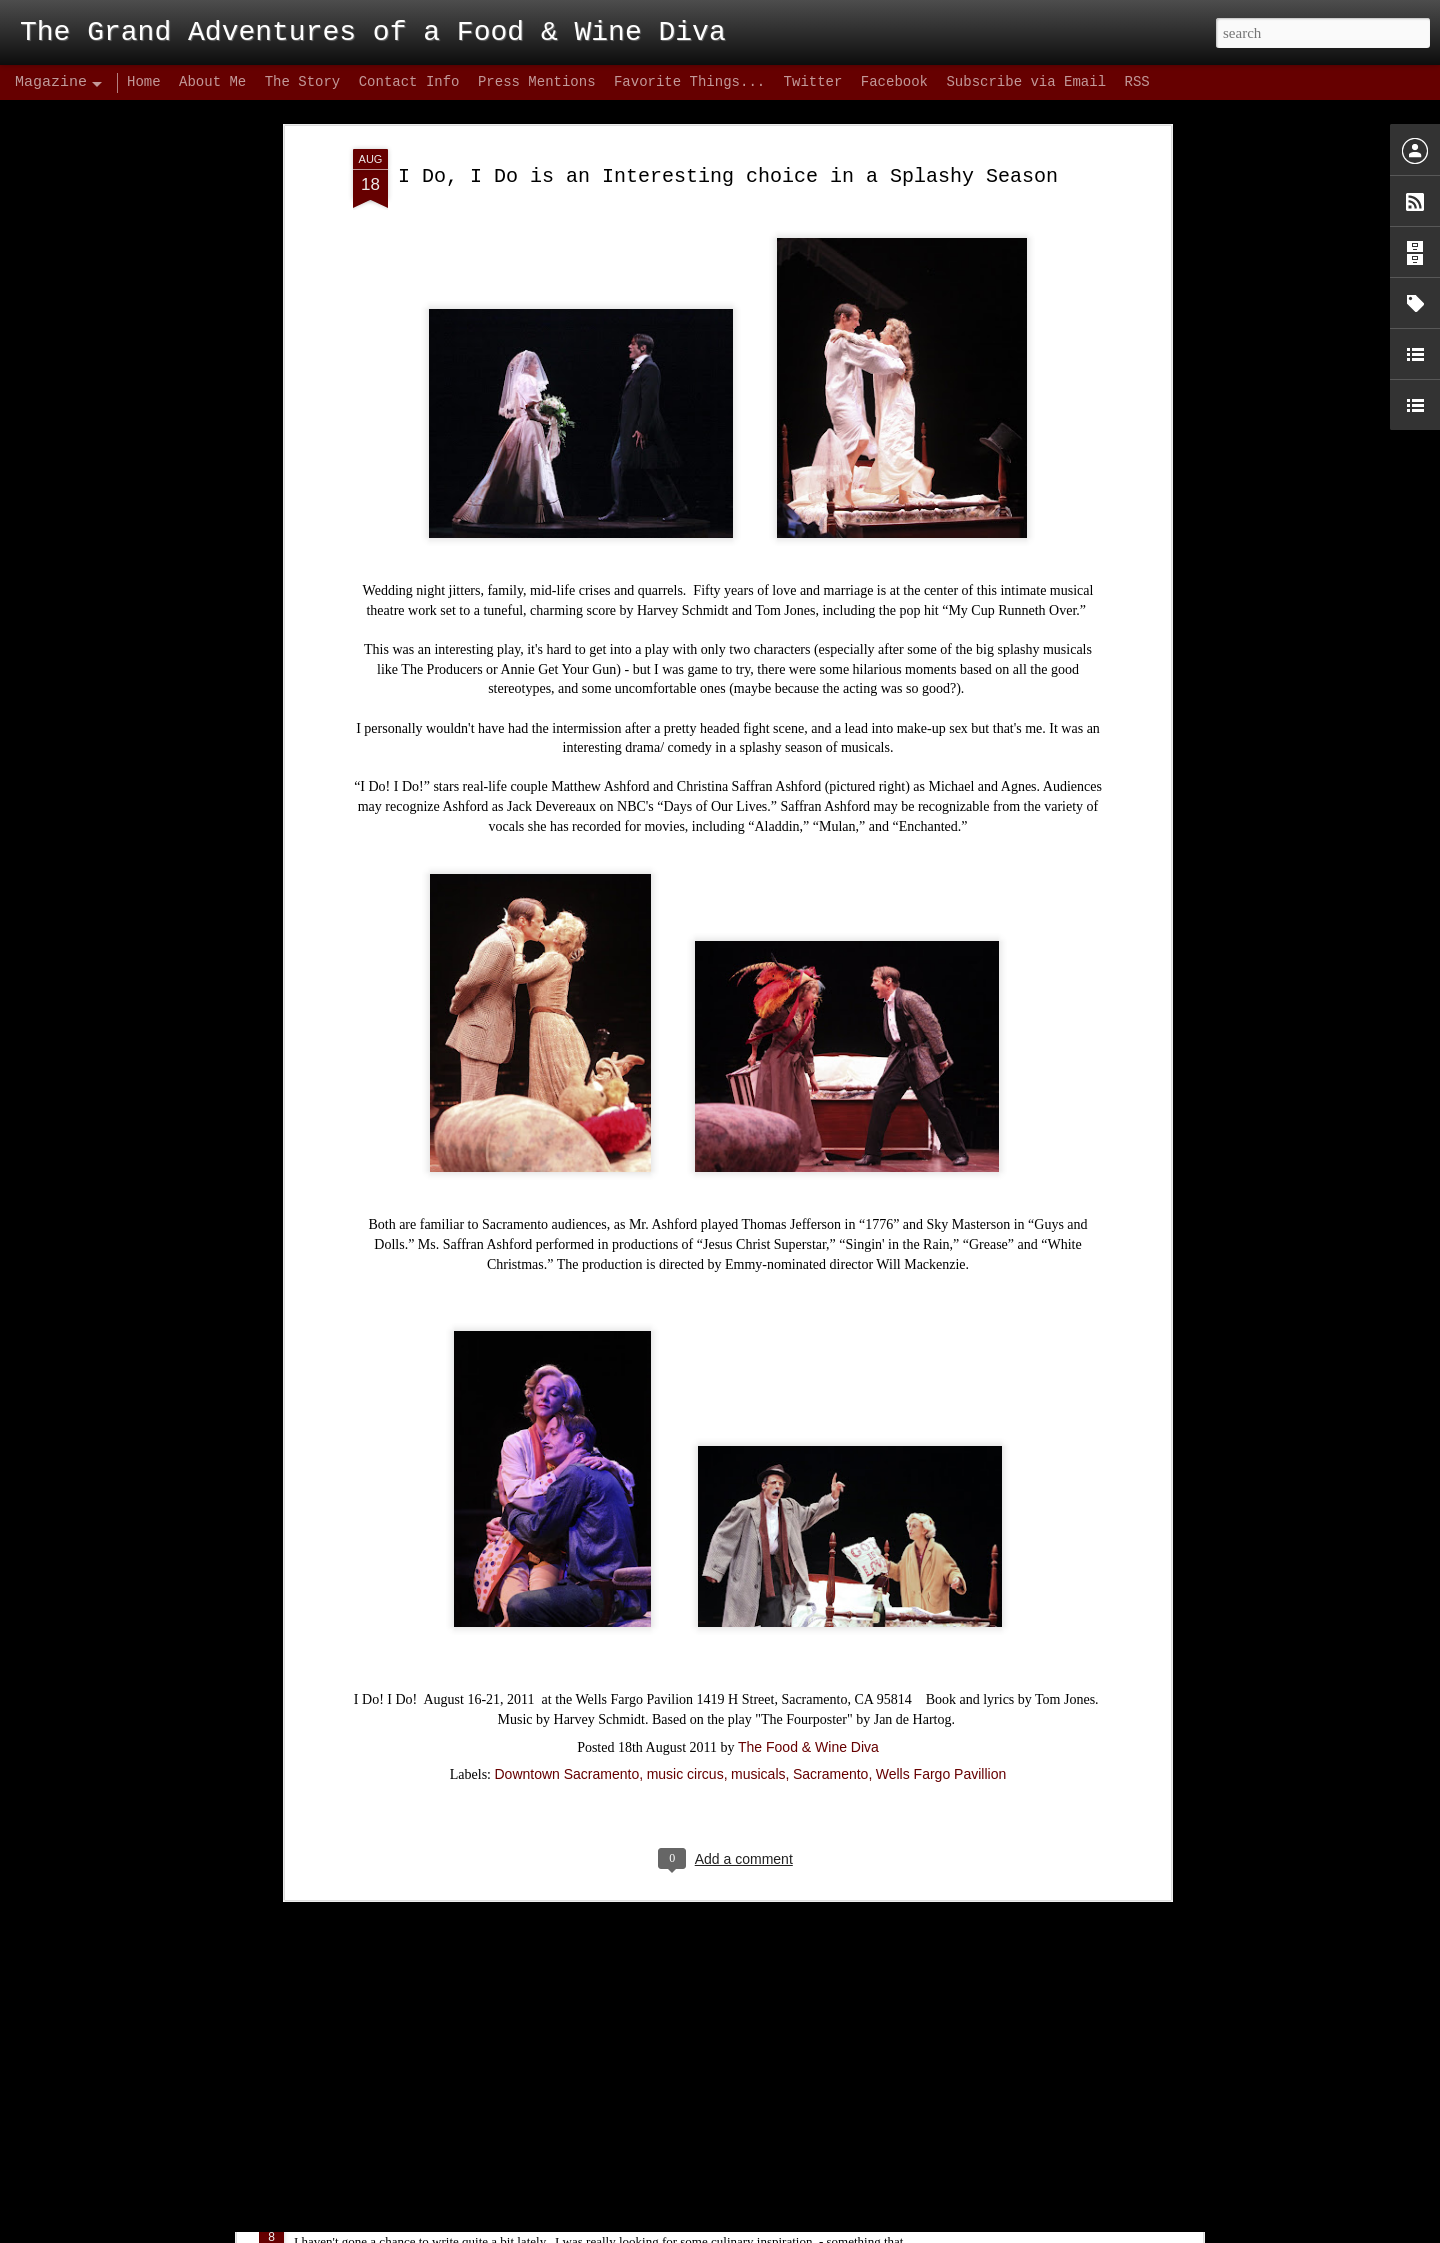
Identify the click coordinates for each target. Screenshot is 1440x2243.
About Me (212, 82)
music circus (685, 1569)
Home (144, 82)
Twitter (813, 82)
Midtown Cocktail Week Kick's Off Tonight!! (495, 1993)
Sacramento (830, 1569)
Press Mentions (537, 82)
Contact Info (409, 82)
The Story (303, 82)
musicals (758, 1569)
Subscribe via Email (1026, 82)
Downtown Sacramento (566, 1569)
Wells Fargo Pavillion (941, 1569)
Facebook (894, 82)
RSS (1136, 82)
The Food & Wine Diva (808, 1542)
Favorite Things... (689, 82)
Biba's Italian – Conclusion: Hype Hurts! (486, 2221)
